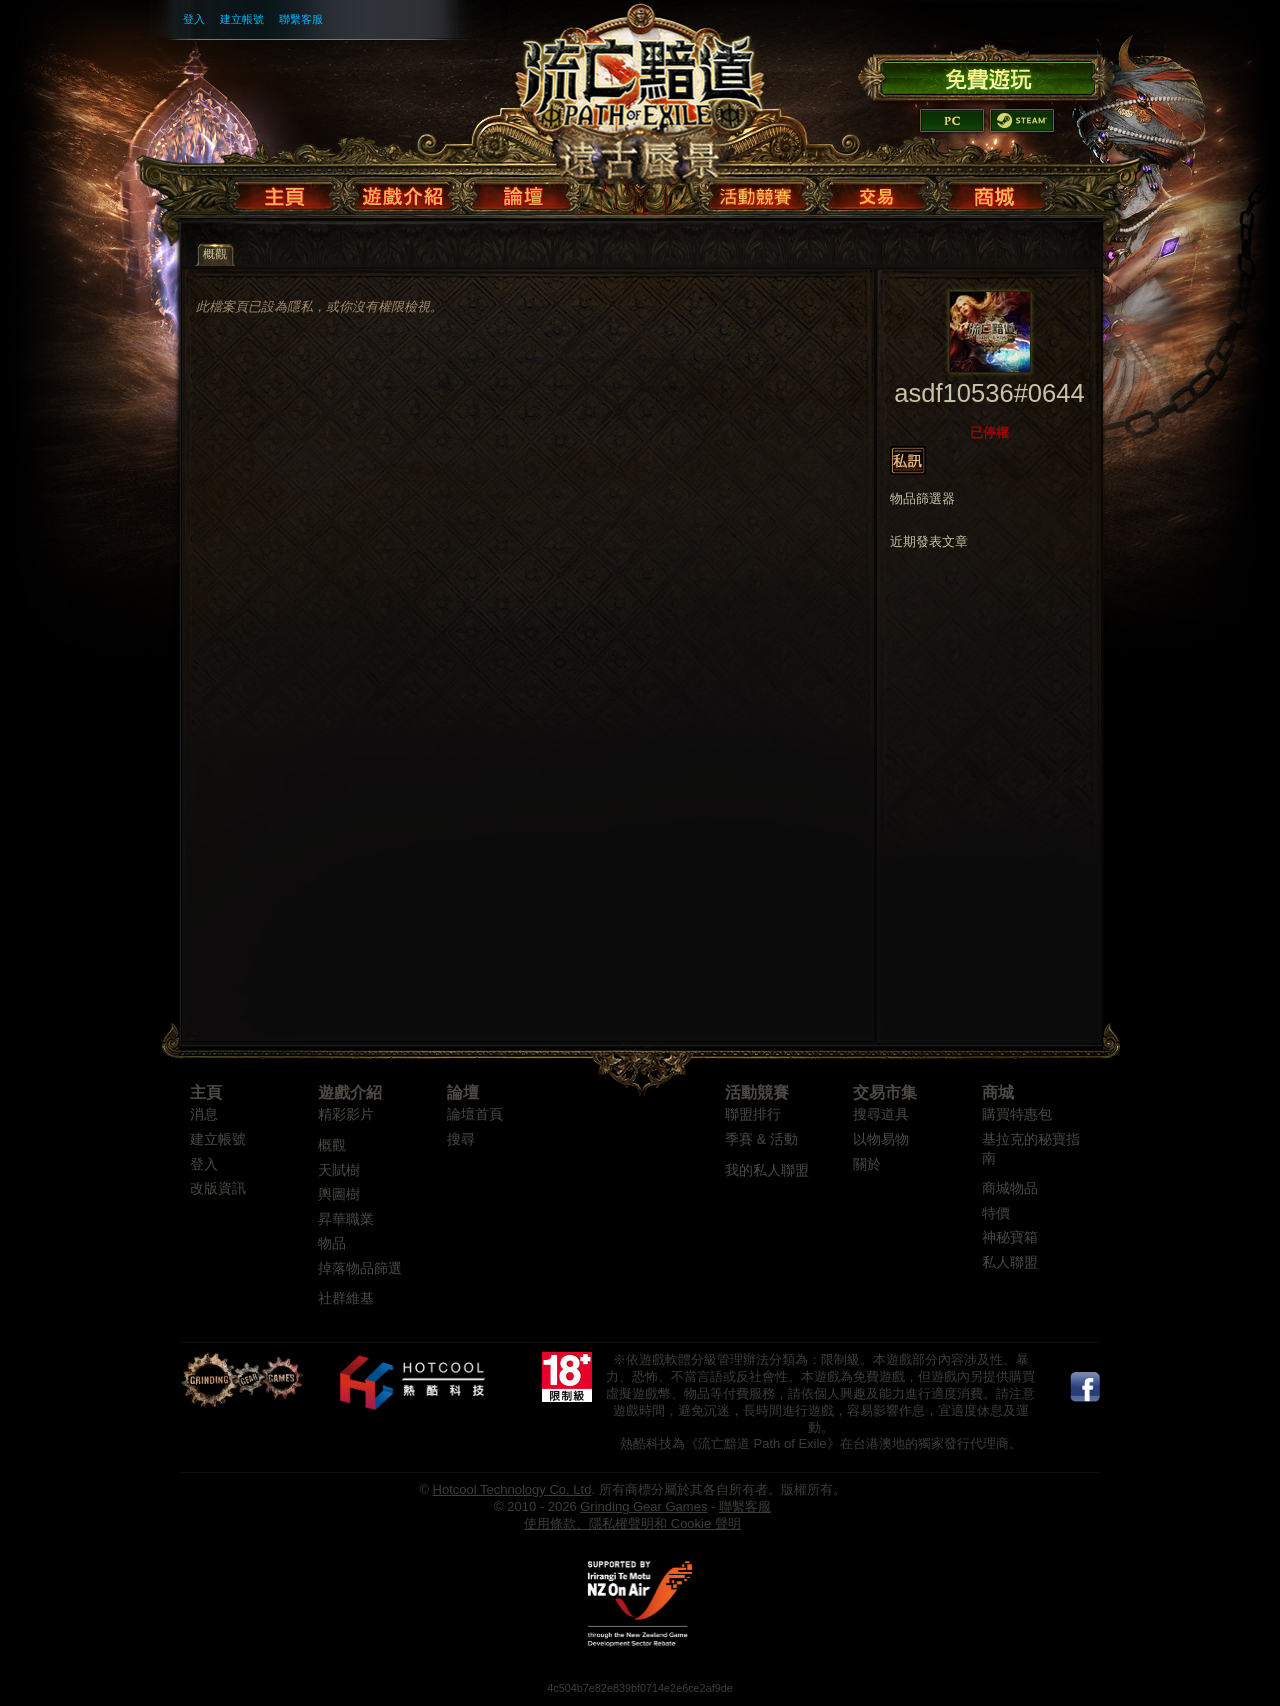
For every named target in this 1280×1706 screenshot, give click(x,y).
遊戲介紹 (350, 1092)
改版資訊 (218, 1188)
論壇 (463, 1092)
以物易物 (881, 1139)
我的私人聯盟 (767, 1170)
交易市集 (885, 1092)
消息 (204, 1114)
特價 (996, 1213)
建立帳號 (242, 19)
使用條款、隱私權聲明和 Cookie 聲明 (632, 1523)
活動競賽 (757, 1092)
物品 (332, 1243)
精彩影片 (346, 1114)
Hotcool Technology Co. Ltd (512, 1489)
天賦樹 (339, 1170)
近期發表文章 (929, 542)
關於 (867, 1164)
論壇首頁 (475, 1114)
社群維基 (346, 1298)
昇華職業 (346, 1219)
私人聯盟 (1010, 1262)
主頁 (206, 1092)
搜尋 (461, 1139)
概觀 (332, 1145)
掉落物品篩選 (360, 1268)
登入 (194, 19)
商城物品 (1010, 1188)
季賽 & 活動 (761, 1139)
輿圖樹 (339, 1194)
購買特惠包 (1017, 1114)
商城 (998, 1092)
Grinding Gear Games (643, 1506)
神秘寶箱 (1010, 1237)
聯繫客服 (301, 19)
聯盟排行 (753, 1114)
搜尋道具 (881, 1114)
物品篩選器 (922, 499)
